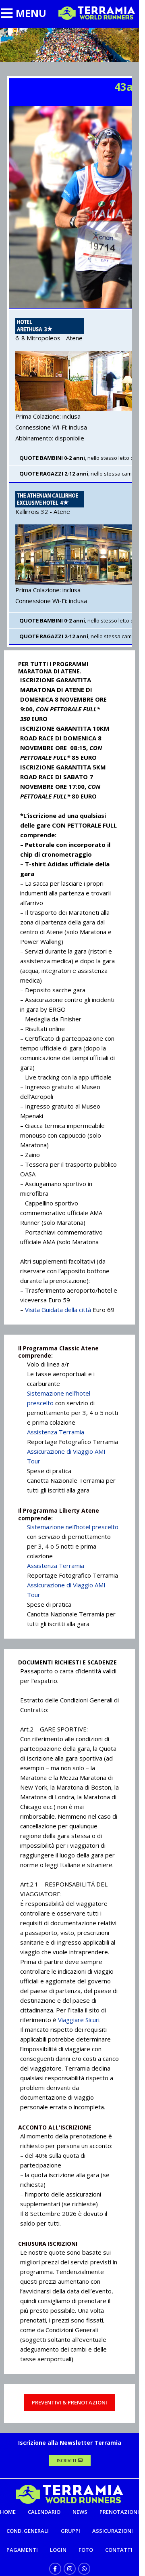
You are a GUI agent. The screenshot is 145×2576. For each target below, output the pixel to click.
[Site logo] (96, 12)
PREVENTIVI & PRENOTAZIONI (69, 2402)
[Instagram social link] (70, 2569)
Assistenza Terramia (55, 1432)
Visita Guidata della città (57, 1310)
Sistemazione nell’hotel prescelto (72, 1527)
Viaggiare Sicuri (78, 2020)
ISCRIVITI (70, 2460)
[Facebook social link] (55, 2569)
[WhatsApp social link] (84, 2569)
